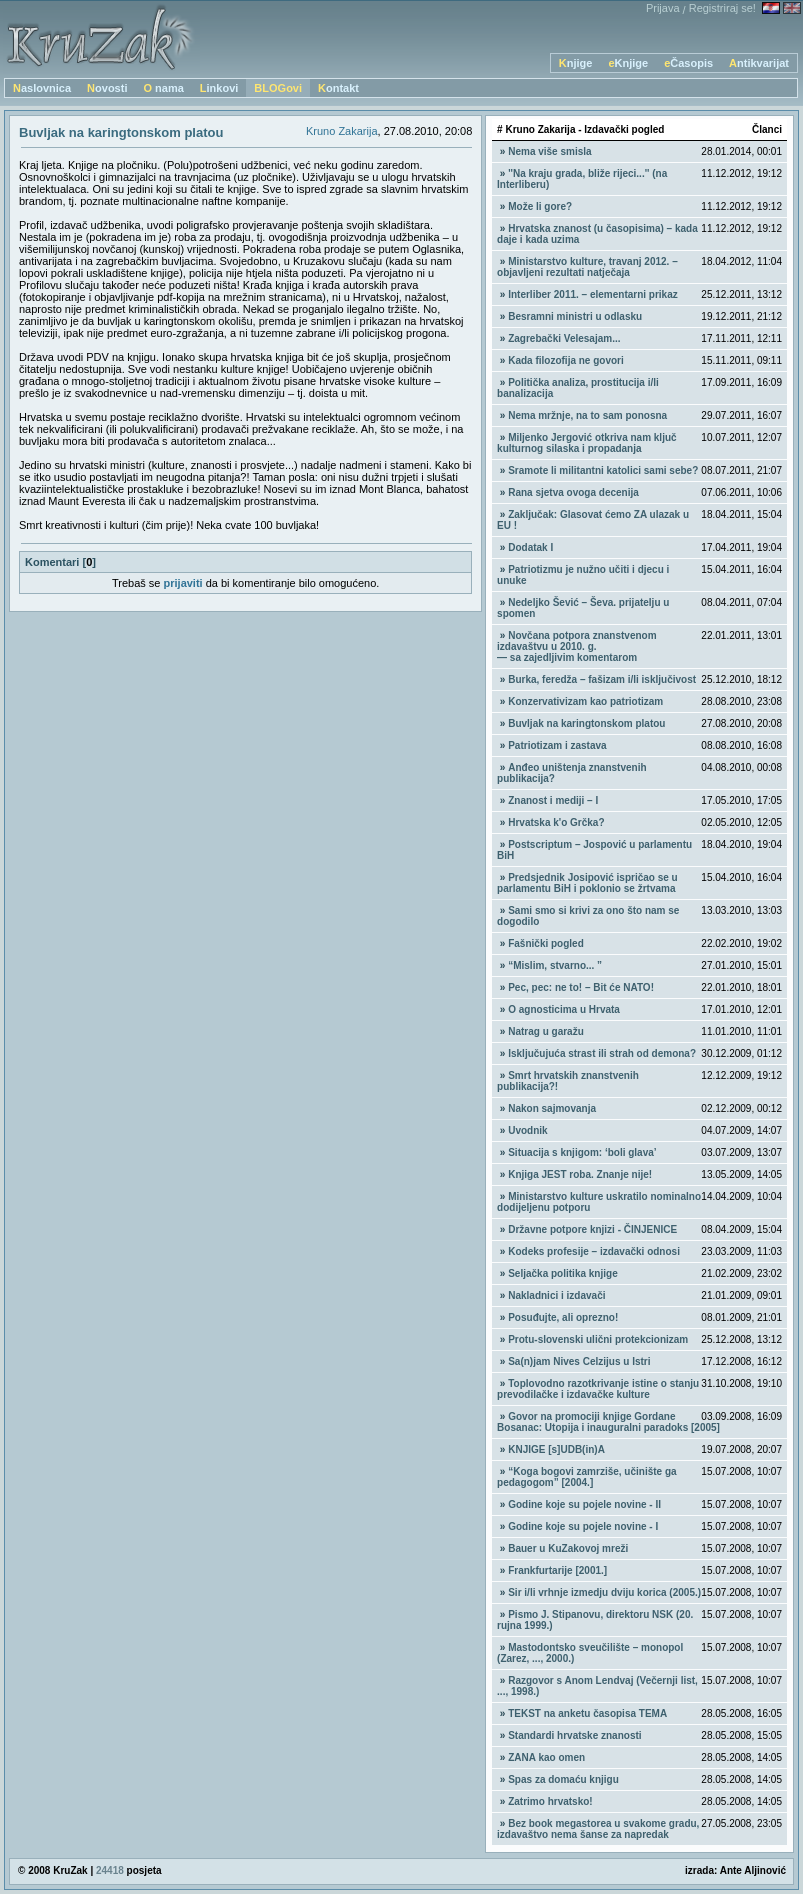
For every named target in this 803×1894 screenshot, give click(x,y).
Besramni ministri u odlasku (575, 316)
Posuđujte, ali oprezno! (563, 1317)
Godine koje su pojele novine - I (583, 1526)
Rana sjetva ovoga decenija (573, 492)
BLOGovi (278, 88)
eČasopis (688, 63)
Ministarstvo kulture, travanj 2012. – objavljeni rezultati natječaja (587, 267)
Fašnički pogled (546, 943)
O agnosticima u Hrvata (564, 1009)
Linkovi (219, 88)
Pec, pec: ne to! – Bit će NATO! (581, 987)
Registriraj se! (722, 8)
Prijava (663, 8)
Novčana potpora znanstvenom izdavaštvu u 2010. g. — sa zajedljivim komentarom (576, 646)
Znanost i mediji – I (553, 800)
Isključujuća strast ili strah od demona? (602, 1053)
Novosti (107, 88)
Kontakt (338, 88)
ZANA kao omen (546, 1757)
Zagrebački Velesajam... (564, 338)
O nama (163, 88)
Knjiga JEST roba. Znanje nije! (580, 1174)
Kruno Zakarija (342, 131)
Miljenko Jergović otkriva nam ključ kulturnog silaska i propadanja (587, 443)
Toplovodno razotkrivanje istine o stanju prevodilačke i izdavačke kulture (598, 1389)
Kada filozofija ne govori (566, 360)
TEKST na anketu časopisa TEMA (587, 1713)
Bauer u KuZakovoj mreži (568, 1548)
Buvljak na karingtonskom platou (586, 723)
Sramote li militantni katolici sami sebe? (603, 470)
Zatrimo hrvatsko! (550, 1801)
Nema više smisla (549, 151)
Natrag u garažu (546, 1031)
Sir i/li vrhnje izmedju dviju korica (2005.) (604, 1592)
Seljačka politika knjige (563, 1273)
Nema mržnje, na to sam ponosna (587, 415)
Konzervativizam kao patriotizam (585, 701)
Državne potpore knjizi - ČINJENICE (592, 1229)
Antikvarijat (759, 63)
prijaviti (183, 583)
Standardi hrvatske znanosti (574, 1735)
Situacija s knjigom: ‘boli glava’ (582, 1152)
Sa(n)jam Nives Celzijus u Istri (579, 1361)
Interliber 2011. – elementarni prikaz (593, 294)
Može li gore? (540, 206)
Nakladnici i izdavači (556, 1295)
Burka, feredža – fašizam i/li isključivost (602, 679)
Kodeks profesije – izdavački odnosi (594, 1251)
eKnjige (628, 63)
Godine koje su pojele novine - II (584, 1504)
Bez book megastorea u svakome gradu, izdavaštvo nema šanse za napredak (598, 1829)
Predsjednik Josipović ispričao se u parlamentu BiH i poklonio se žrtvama (587, 883)
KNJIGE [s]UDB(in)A (556, 1449)
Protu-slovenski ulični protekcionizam (598, 1339)
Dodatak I (530, 547)
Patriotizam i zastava (557, 745)
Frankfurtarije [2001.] (557, 1570)
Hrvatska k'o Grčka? (556, 822)
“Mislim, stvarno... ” (555, 965)
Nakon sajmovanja (552, 1108)
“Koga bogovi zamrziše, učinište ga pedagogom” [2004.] (587, 1477)
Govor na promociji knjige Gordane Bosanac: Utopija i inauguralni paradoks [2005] (608, 1422)
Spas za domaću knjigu (563, 1779)
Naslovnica (42, 88)
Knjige (576, 63)
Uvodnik (527, 1130)
